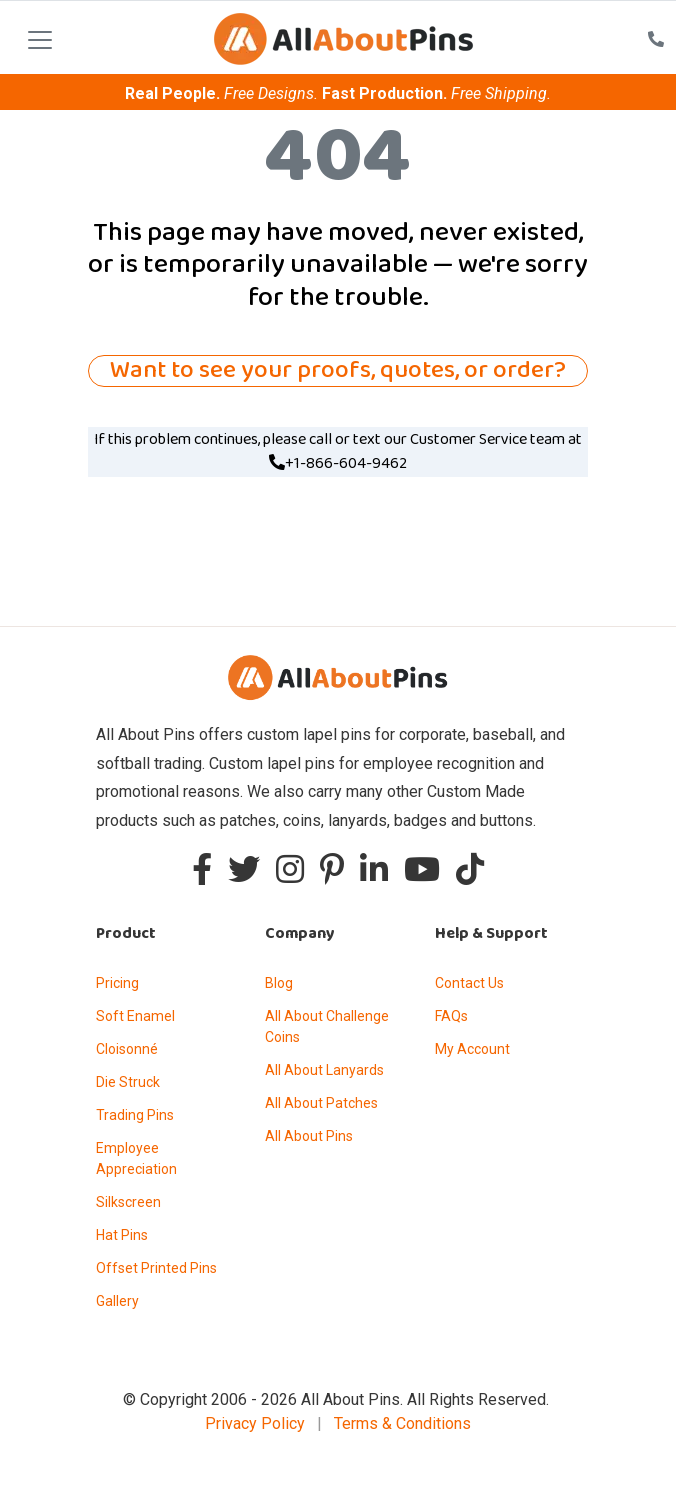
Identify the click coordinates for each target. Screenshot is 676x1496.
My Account (472, 1049)
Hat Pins (122, 1235)
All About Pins (309, 1136)
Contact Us (469, 983)
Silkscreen (128, 1202)
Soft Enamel (135, 1016)
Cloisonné (127, 1049)
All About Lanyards (324, 1070)
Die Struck (128, 1082)
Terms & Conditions (402, 1423)
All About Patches (321, 1103)
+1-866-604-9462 (338, 464)
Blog (279, 983)
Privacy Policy (255, 1423)
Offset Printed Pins (156, 1268)
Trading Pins (135, 1115)
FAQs (451, 1016)
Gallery (117, 1301)
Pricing (117, 983)
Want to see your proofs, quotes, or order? (338, 371)
